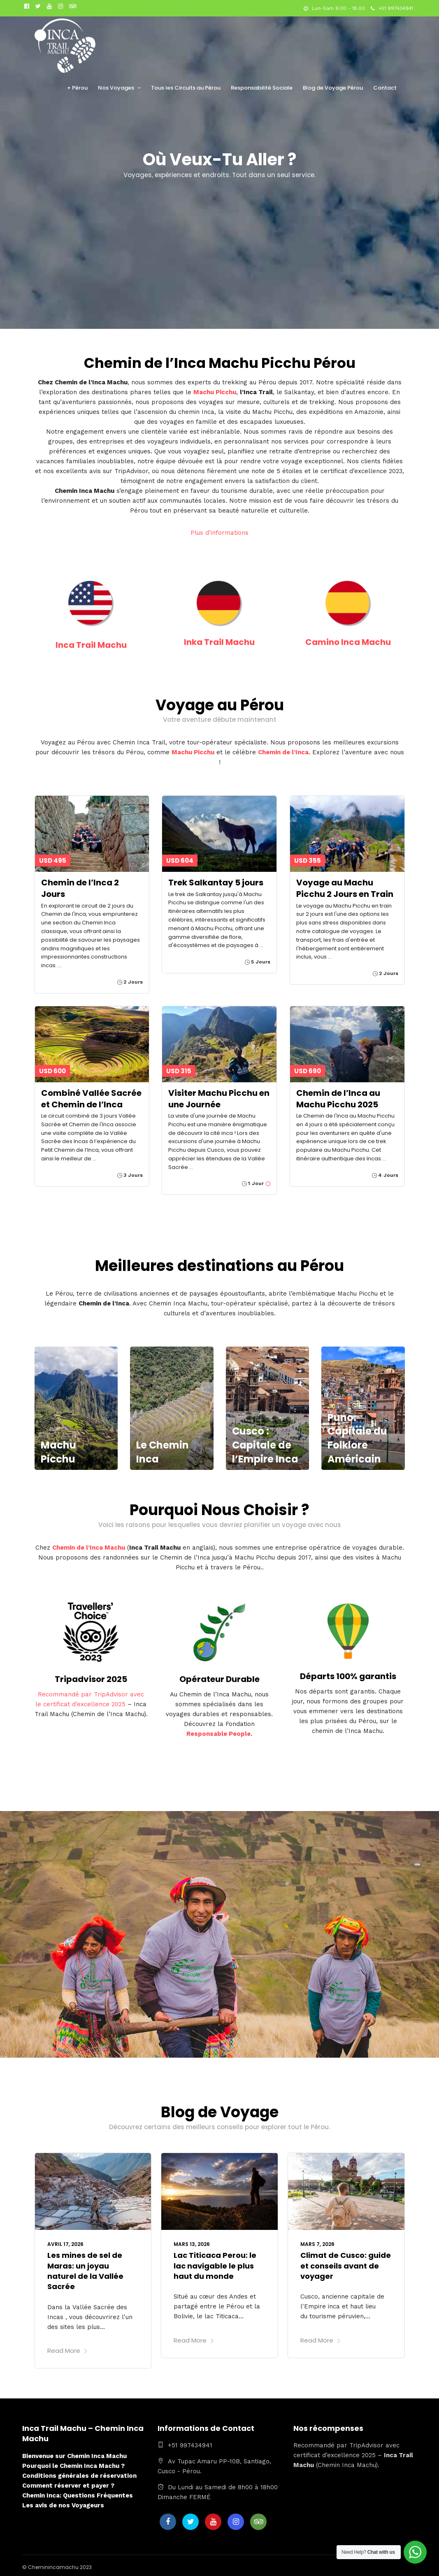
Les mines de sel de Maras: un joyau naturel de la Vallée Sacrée (85, 2271)
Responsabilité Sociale (262, 88)
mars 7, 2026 (317, 2244)
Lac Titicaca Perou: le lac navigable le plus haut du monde (215, 2265)
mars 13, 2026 (192, 2244)
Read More (67, 2350)
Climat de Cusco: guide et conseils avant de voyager (345, 2265)
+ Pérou (77, 88)
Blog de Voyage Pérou (333, 88)
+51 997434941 (392, 8)
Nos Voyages (116, 88)
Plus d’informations (219, 532)
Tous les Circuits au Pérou (186, 88)
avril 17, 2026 (65, 2244)
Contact (385, 88)
